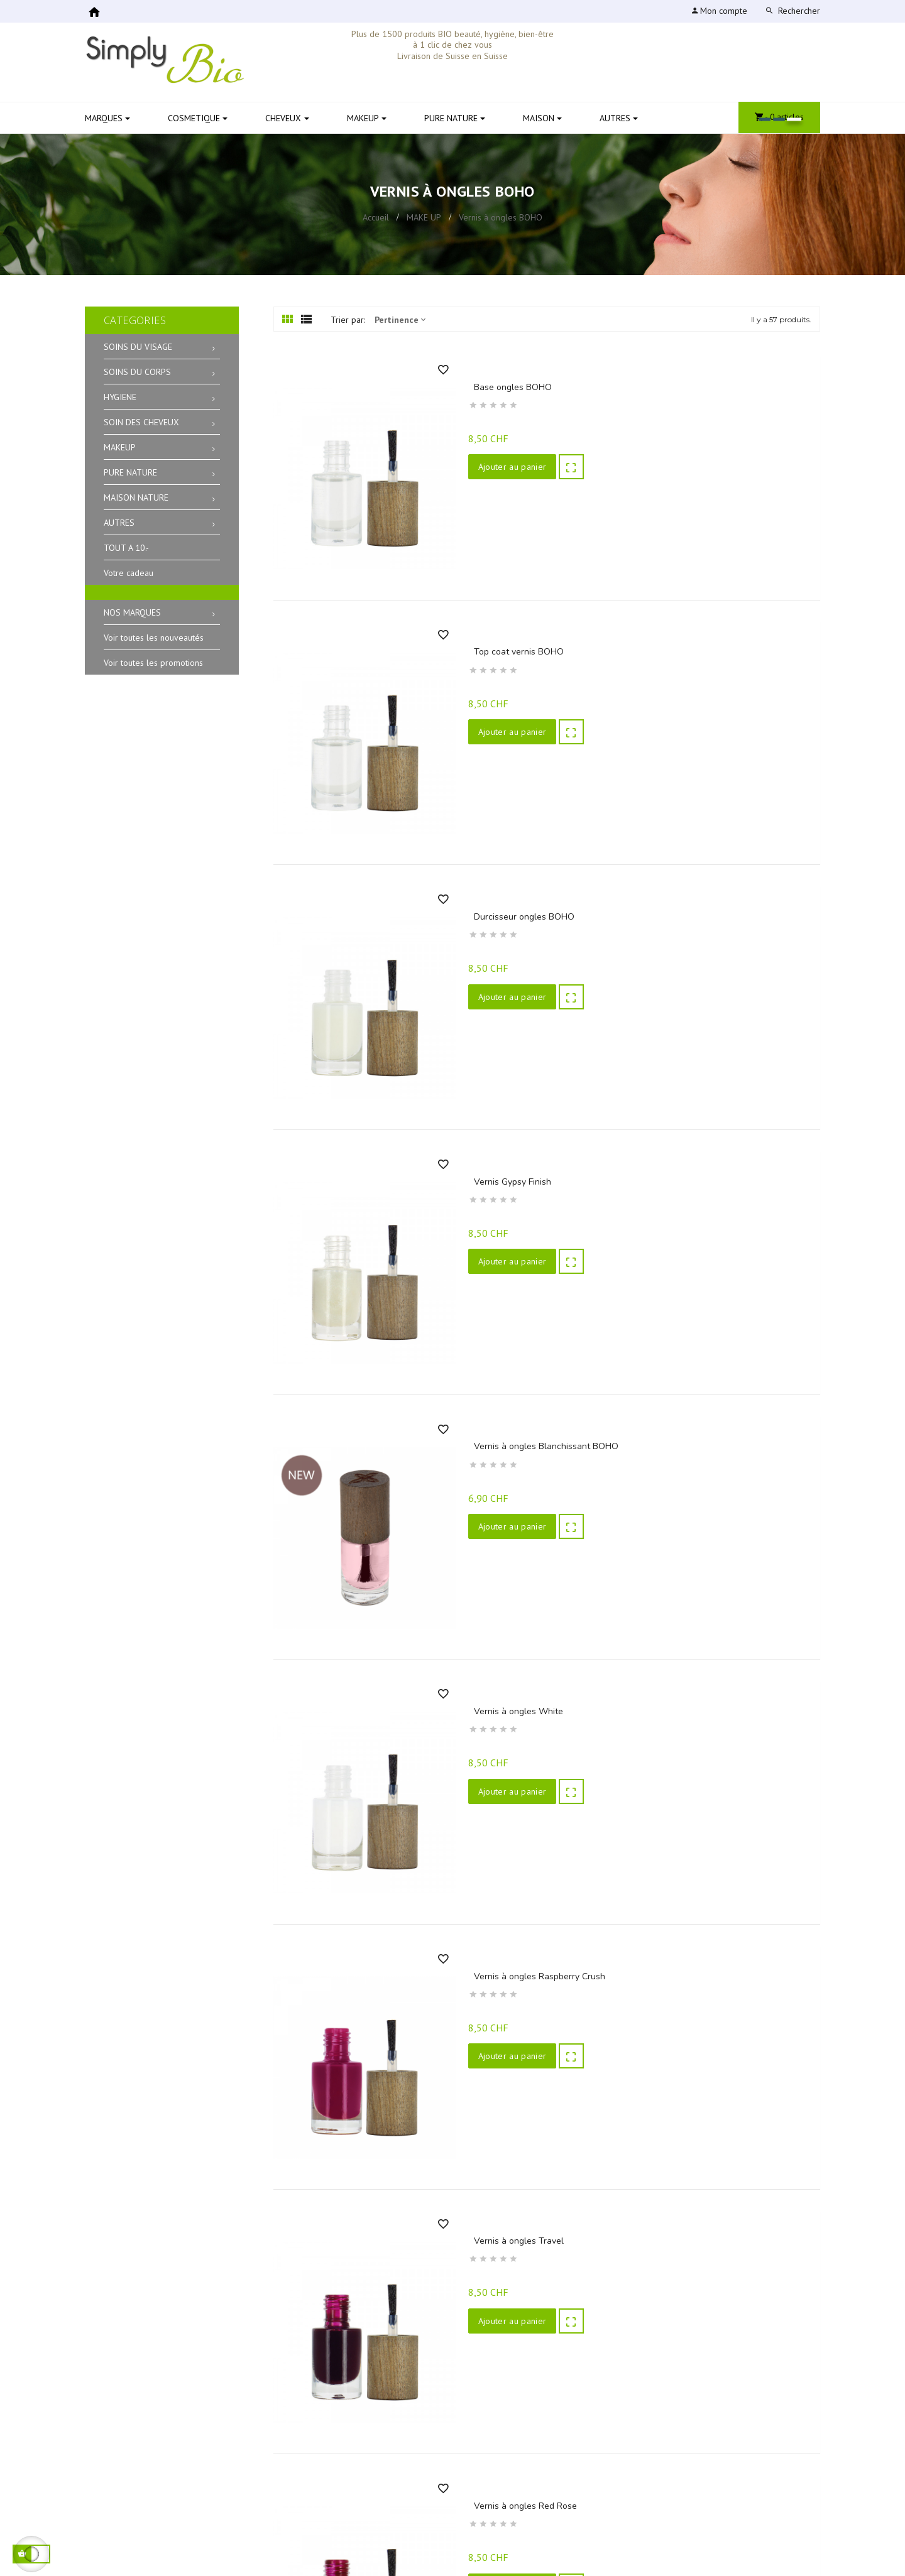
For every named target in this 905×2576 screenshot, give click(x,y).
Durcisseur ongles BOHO (519, 928)
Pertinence (400, 319)
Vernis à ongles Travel (514, 2283)
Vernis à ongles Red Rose (520, 2553)
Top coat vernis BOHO (514, 658)
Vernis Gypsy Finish (507, 1199)
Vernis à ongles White (513, 1741)
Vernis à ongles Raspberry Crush (534, 2012)
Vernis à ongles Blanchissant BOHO (541, 1470)
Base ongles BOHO (508, 387)
